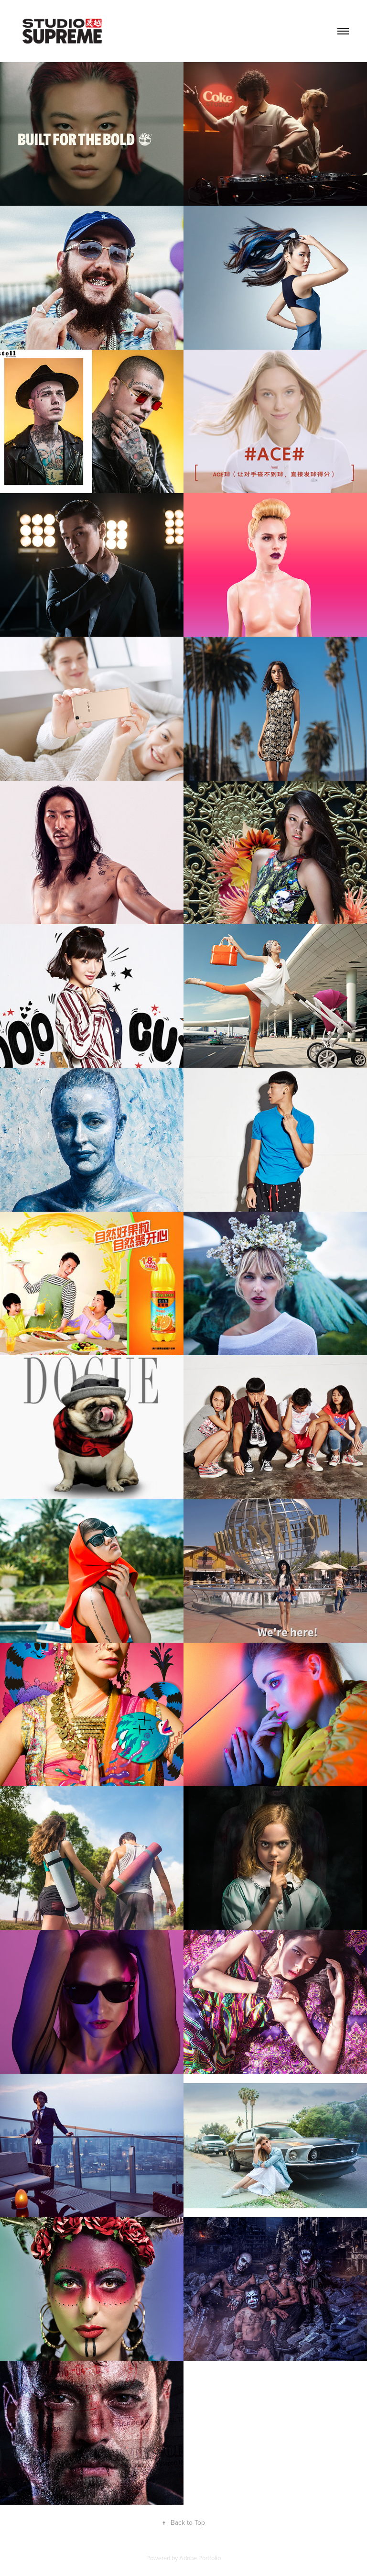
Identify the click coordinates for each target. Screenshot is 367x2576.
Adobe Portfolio (200, 2558)
